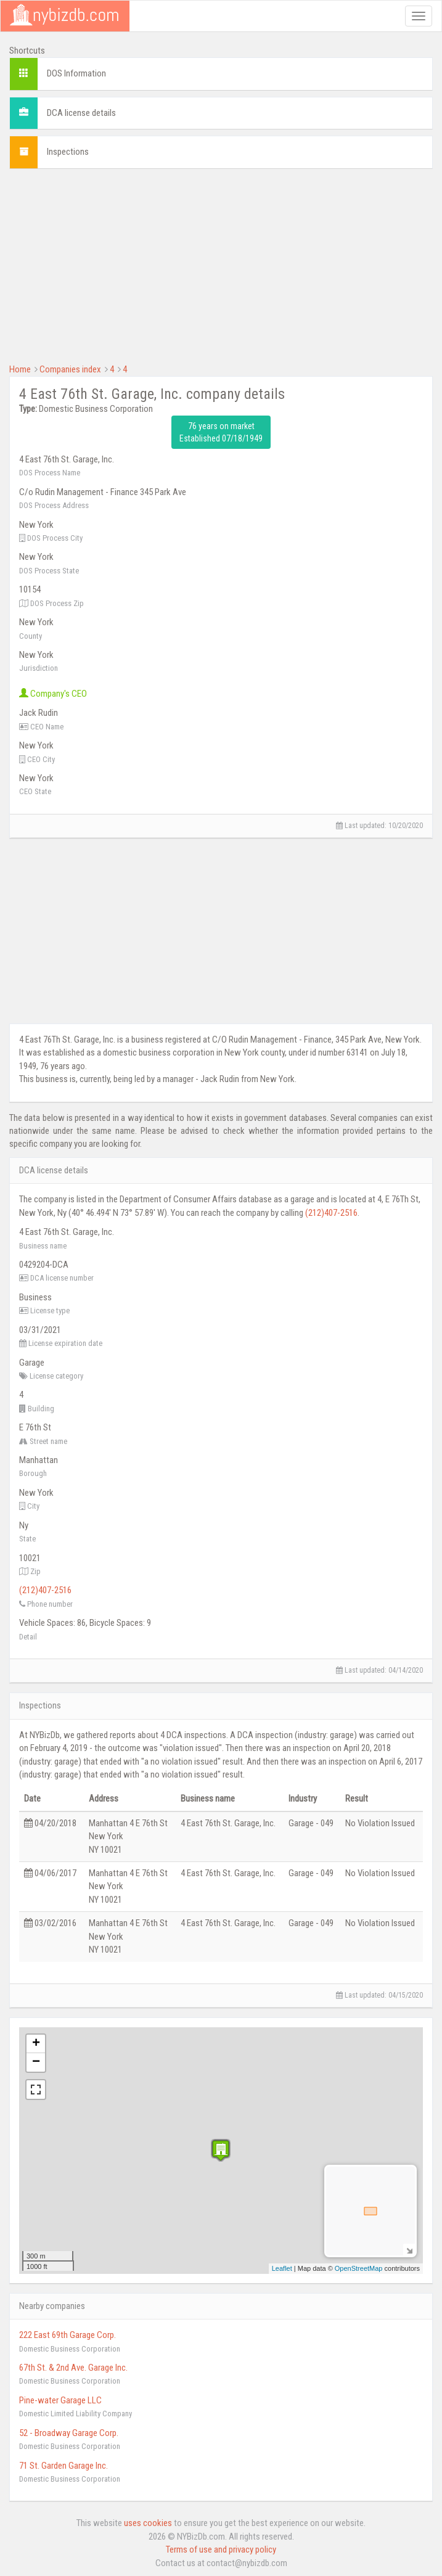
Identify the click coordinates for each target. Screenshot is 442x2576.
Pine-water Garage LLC (60, 2400)
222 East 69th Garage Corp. (67, 2334)
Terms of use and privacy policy (221, 2549)
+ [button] (36, 2044)
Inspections (68, 151)
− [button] (36, 2062)
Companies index (70, 369)
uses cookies (148, 2523)
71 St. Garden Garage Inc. (63, 2465)
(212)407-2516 (331, 1212)
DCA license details (81, 112)
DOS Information (76, 73)
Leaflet (282, 2268)
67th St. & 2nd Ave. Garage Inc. (73, 2367)
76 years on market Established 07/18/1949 (221, 432)
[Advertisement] (221, 264)
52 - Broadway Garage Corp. (68, 2433)
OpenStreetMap (359, 2268)
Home (20, 369)
